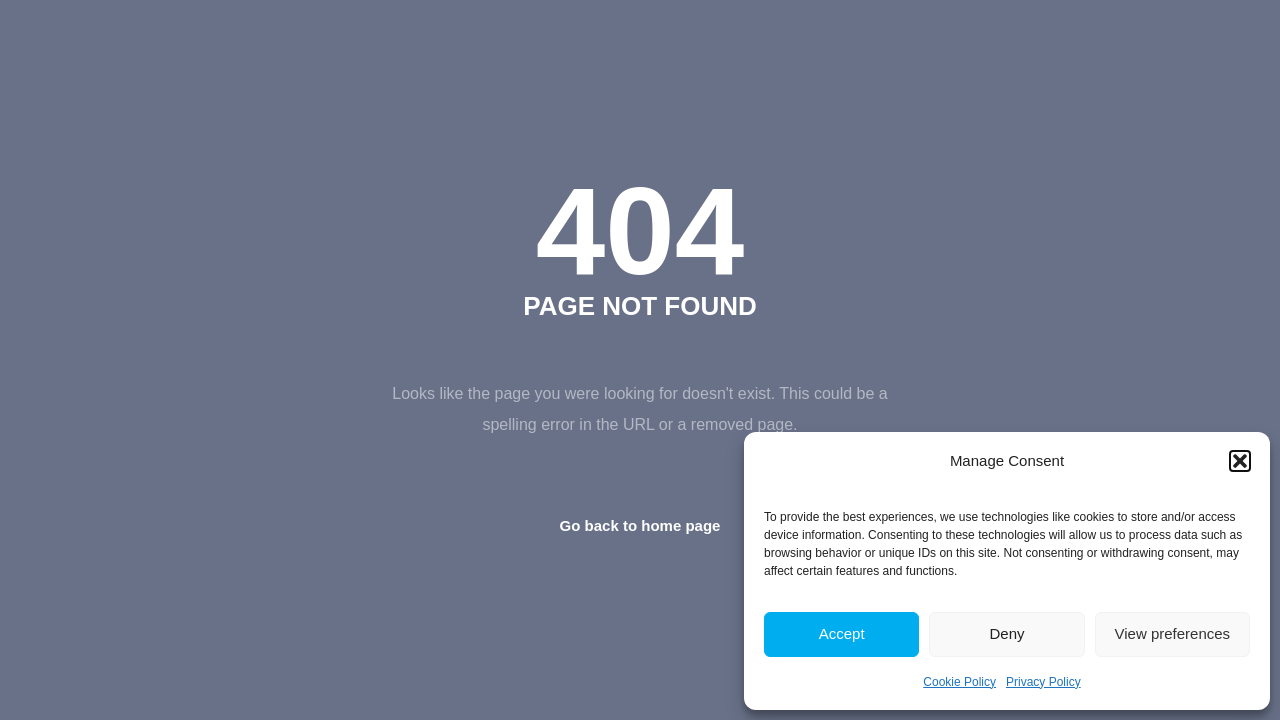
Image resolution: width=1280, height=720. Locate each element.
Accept (842, 633)
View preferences (1173, 633)
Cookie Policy (959, 682)
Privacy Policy (1043, 682)
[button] (1240, 461)
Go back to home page (640, 525)
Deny (1006, 633)
